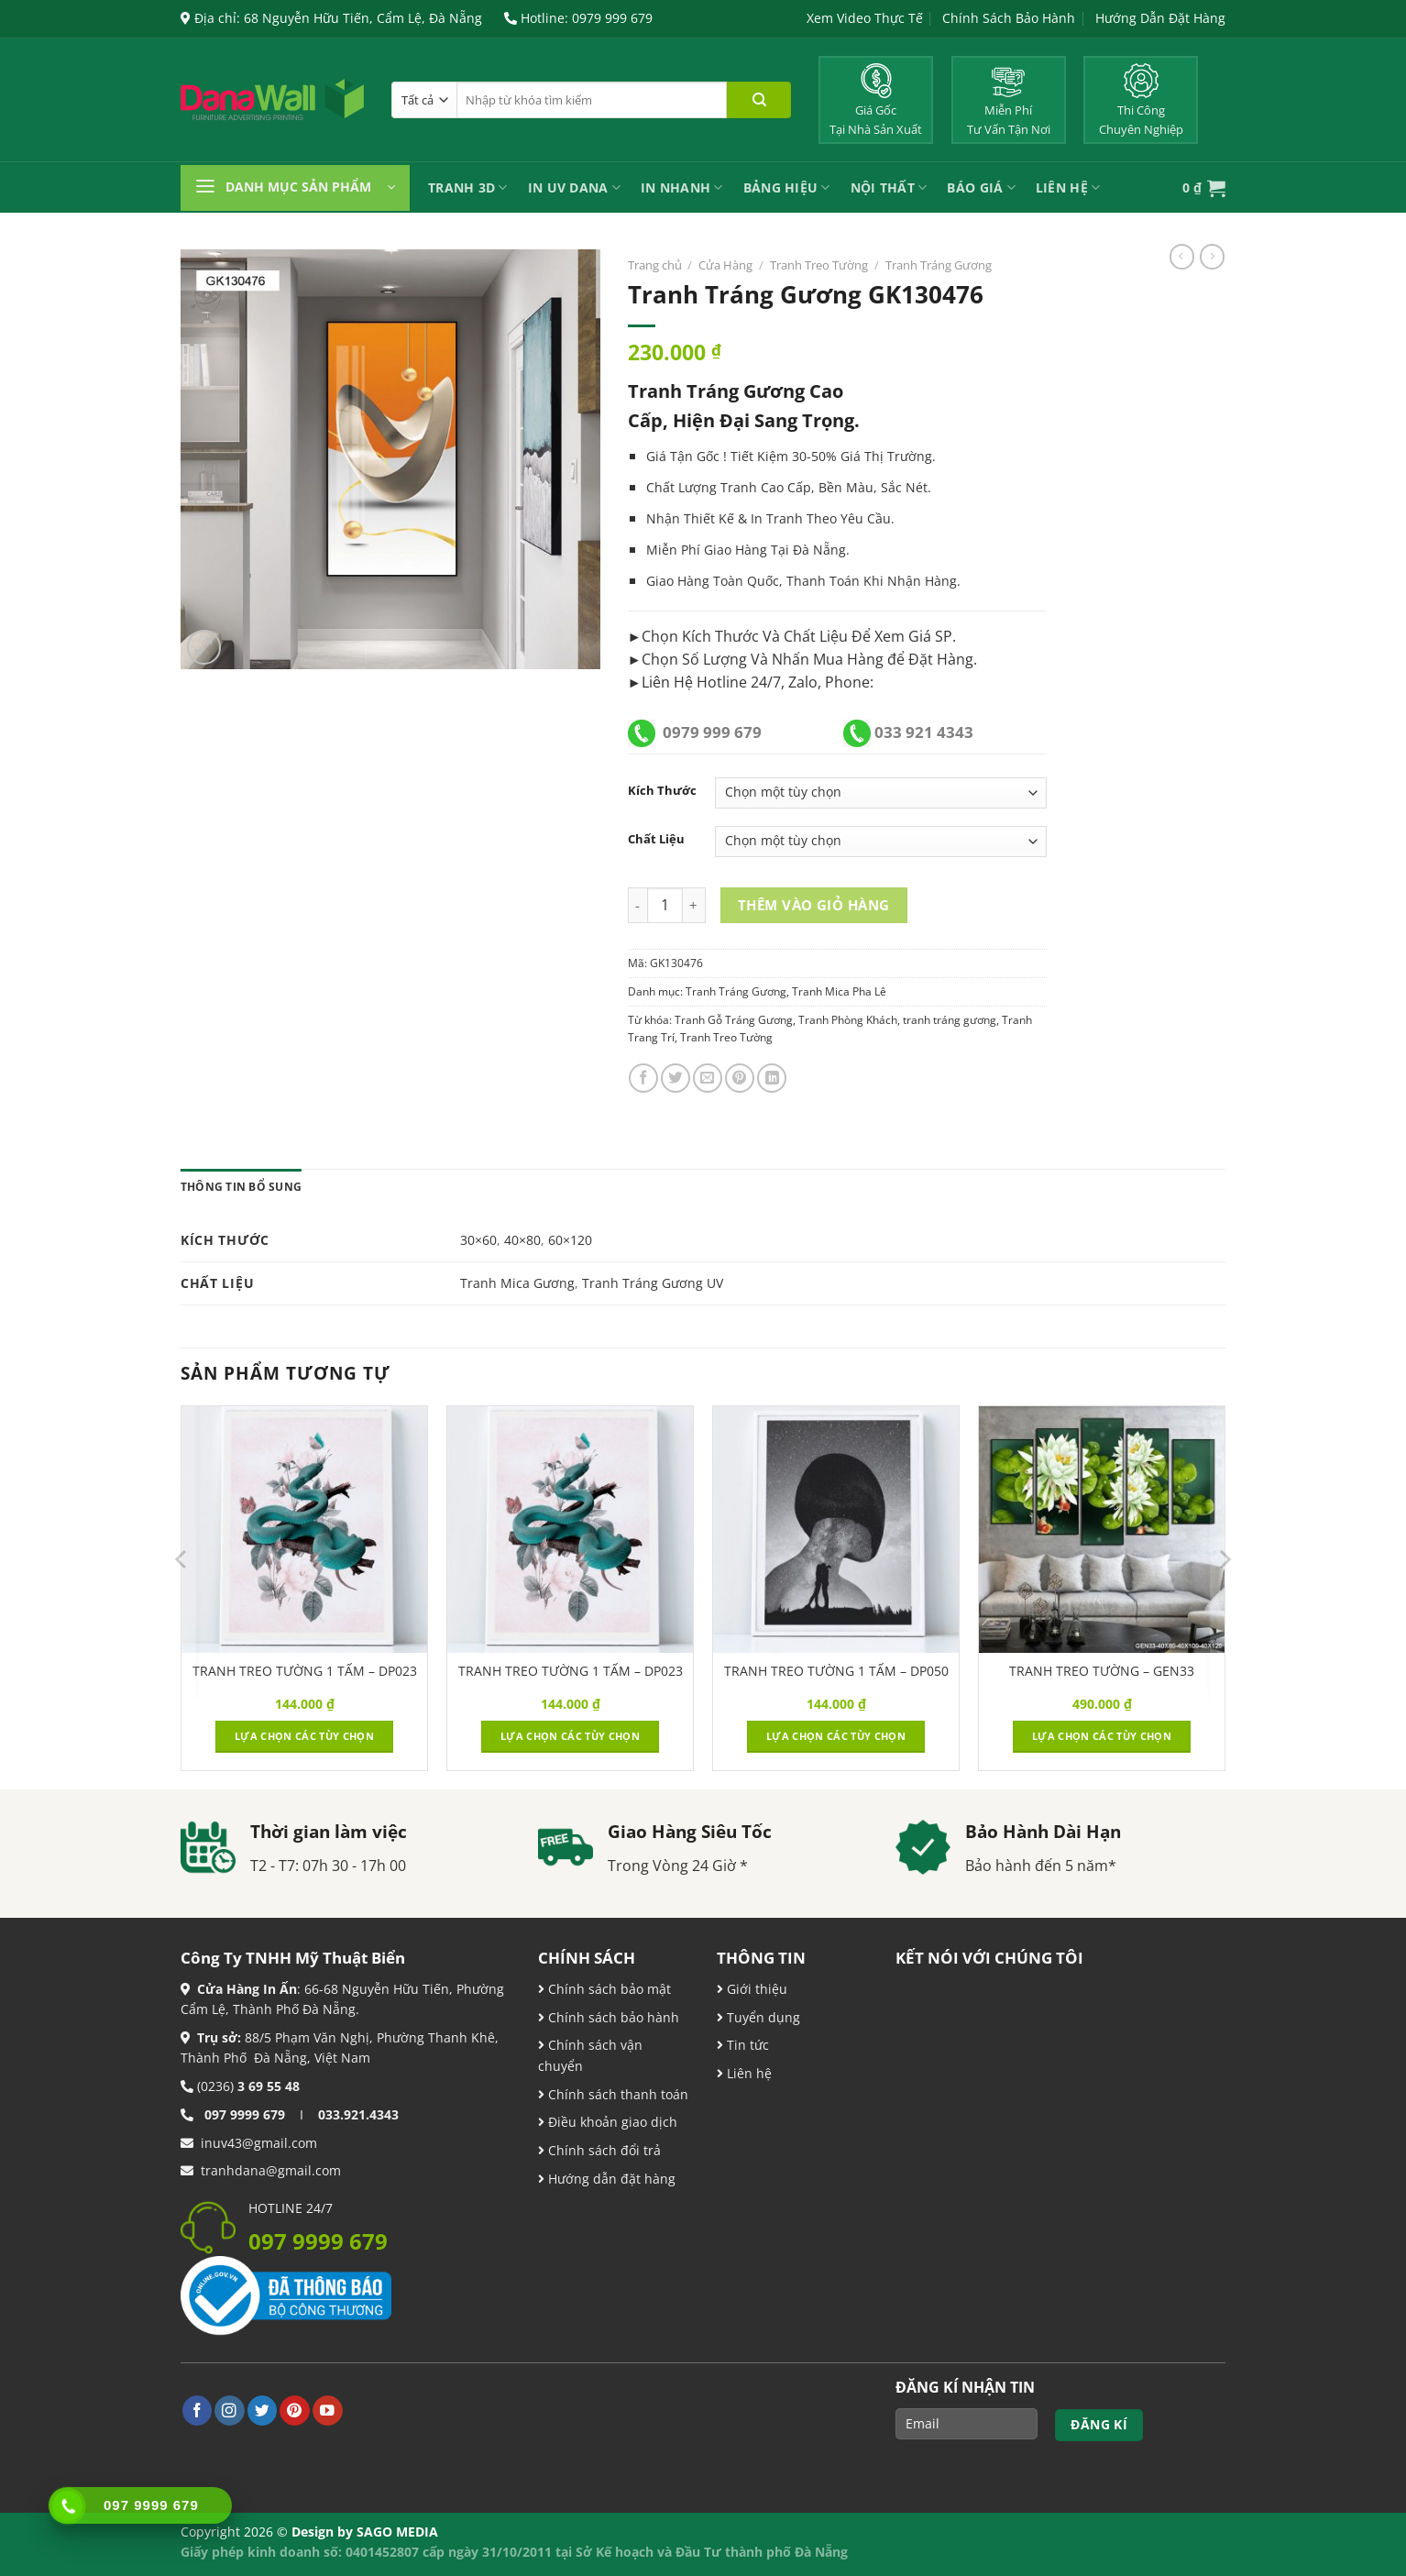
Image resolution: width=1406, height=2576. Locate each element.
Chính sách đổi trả (602, 2150)
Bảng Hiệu (786, 187)
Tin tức (746, 2044)
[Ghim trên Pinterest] (739, 1078)
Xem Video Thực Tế (865, 18)
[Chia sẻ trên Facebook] (643, 1078)
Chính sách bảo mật (607, 1989)
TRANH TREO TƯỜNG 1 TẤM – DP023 (304, 1671)
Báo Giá (981, 187)
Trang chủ (655, 265)
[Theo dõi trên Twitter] (262, 2410)
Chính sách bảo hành (611, 2017)
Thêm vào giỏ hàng (814, 905)
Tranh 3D (468, 187)
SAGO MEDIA (397, 2531)
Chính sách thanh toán (616, 2094)
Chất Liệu (656, 839)
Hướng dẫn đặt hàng (610, 2178)
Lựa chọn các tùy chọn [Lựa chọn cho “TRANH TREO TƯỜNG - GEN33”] (1101, 1736)
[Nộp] (759, 100)
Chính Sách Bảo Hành (1008, 18)
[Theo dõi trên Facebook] (197, 2410)
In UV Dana (574, 187)
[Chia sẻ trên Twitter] (675, 1078)
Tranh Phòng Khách (847, 1020)
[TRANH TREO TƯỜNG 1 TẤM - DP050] (836, 1529)
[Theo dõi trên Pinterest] (295, 2410)
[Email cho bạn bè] (707, 1078)
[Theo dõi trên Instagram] (229, 2410)
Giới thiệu (755, 1989)
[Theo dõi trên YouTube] (328, 2410)
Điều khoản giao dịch (607, 2121)
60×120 (570, 1240)
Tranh (784, 518)
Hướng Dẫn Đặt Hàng (1160, 18)
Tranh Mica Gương (517, 1283)
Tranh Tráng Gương (938, 265)
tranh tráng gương (949, 1020)
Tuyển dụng (761, 2017)
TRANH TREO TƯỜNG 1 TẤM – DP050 (836, 1671)
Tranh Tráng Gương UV (652, 1283)
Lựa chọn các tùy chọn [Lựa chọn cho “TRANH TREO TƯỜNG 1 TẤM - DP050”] (836, 1736)
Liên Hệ (1068, 187)
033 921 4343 (923, 732)
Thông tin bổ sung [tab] (241, 1186)
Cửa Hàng (725, 265)
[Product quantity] (665, 905)
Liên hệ (747, 2073)
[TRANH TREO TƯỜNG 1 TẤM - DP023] (304, 1529)
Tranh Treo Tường (819, 265)
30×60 (478, 1240)
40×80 (522, 1240)
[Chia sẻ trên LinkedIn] (771, 1078)
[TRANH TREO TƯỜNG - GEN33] (1102, 1529)
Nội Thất (889, 187)
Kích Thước (662, 791)
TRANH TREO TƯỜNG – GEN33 (1101, 1671)
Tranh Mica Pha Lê (839, 991)
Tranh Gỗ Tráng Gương (734, 1020)
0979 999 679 (712, 732)
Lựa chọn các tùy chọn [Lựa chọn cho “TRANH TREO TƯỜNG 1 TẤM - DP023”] (304, 1736)
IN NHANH (682, 187)
